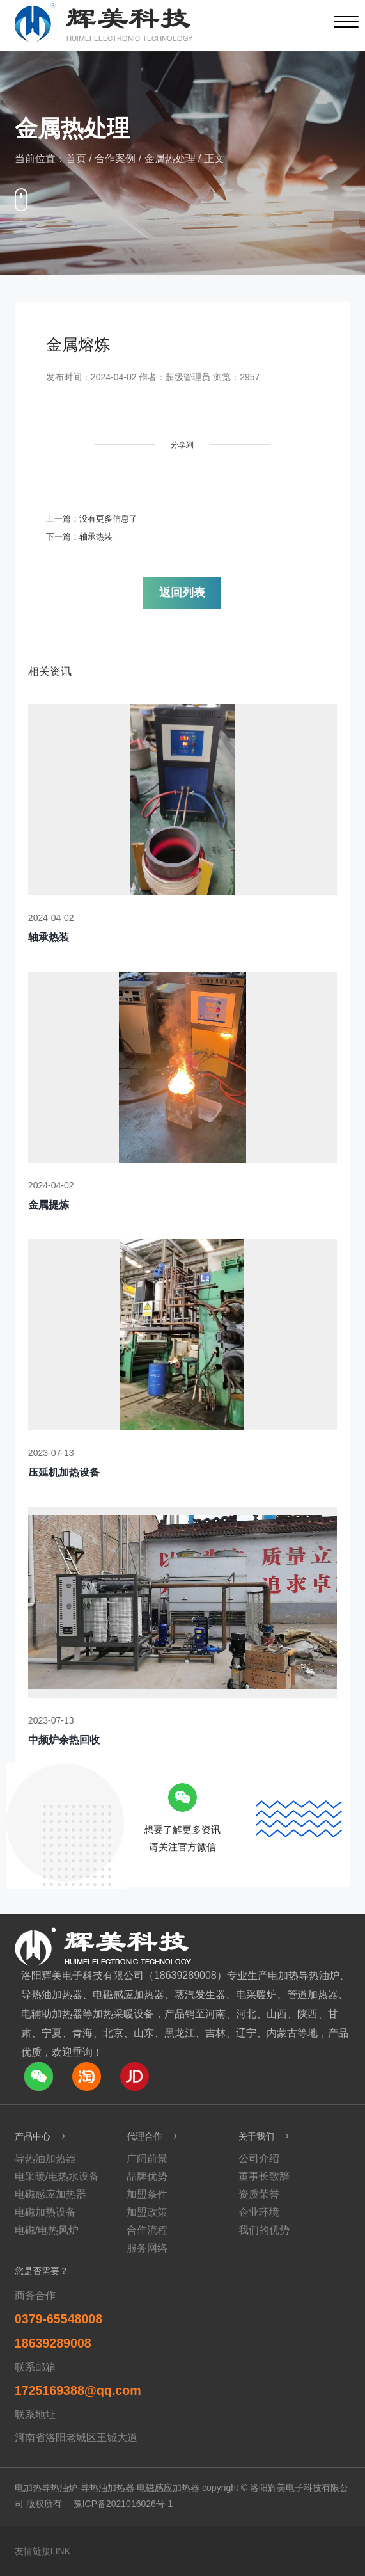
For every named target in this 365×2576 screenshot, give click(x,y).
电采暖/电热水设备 (57, 2176)
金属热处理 (170, 158)
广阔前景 (147, 2158)
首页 (76, 158)
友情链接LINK (42, 2551)
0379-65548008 (58, 2319)
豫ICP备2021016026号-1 (123, 2504)
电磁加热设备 (45, 2212)
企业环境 (258, 2212)
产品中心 (40, 2136)
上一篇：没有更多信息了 (91, 519)
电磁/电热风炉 (47, 2230)
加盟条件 (147, 2194)
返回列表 (182, 592)
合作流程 (147, 2230)
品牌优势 (147, 2176)
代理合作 (152, 2136)
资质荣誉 (258, 2194)
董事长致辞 (264, 2176)
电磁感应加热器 (50, 2194)
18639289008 (53, 2343)
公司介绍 (258, 2158)
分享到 (182, 444)
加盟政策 (147, 2212)
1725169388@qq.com (78, 2390)
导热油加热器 (45, 2158)
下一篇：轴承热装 (79, 536)
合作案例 (115, 158)
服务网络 (147, 2248)
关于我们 (264, 2136)
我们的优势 (264, 2230)
